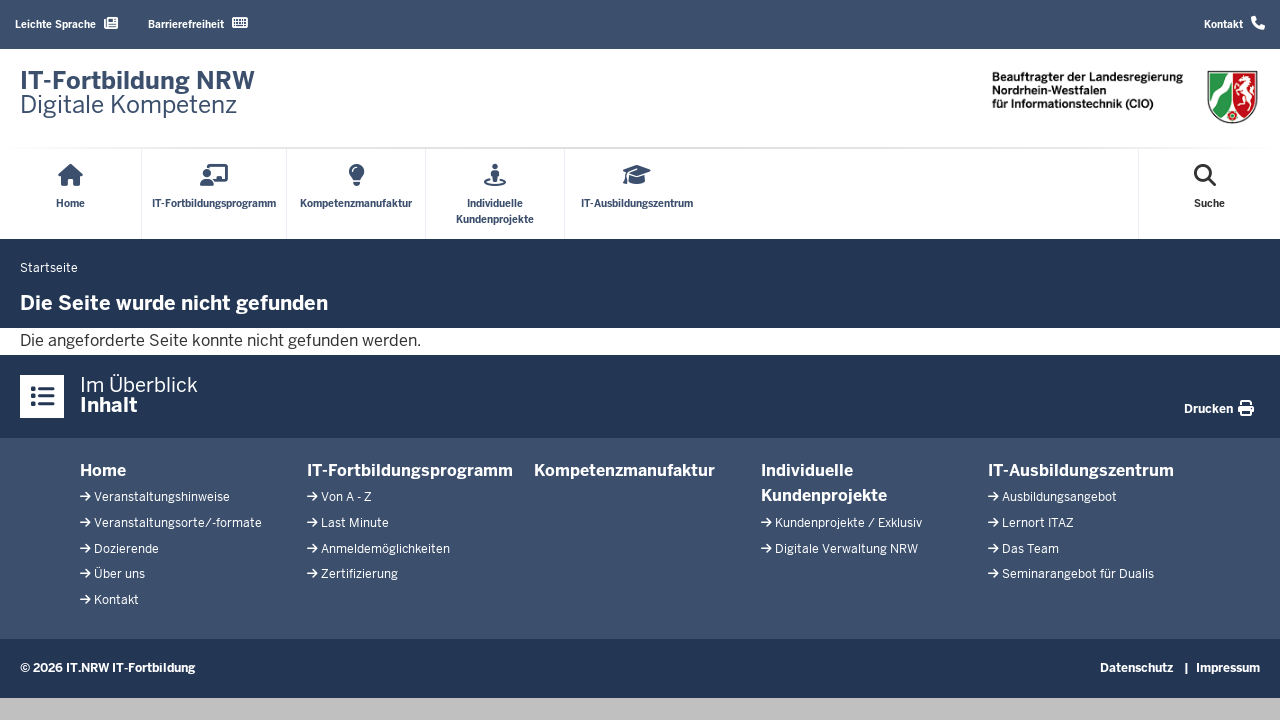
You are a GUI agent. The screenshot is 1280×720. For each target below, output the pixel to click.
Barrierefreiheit (198, 23)
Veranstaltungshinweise (162, 497)
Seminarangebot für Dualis (1078, 574)
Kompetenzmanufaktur (624, 470)
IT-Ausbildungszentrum (1081, 470)
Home (103, 470)
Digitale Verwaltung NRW (846, 549)
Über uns (119, 574)
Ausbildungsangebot (1059, 497)
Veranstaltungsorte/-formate (178, 523)
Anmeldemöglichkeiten (385, 549)
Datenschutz (1136, 668)
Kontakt (1234, 23)
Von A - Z (346, 497)
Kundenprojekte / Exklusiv (848, 523)
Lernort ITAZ (1038, 523)
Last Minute (355, 523)
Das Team (1030, 549)
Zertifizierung (359, 574)
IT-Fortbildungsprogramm (410, 470)
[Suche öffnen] (1209, 194)
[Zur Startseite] (137, 93)
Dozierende (126, 549)
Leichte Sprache (66, 23)
